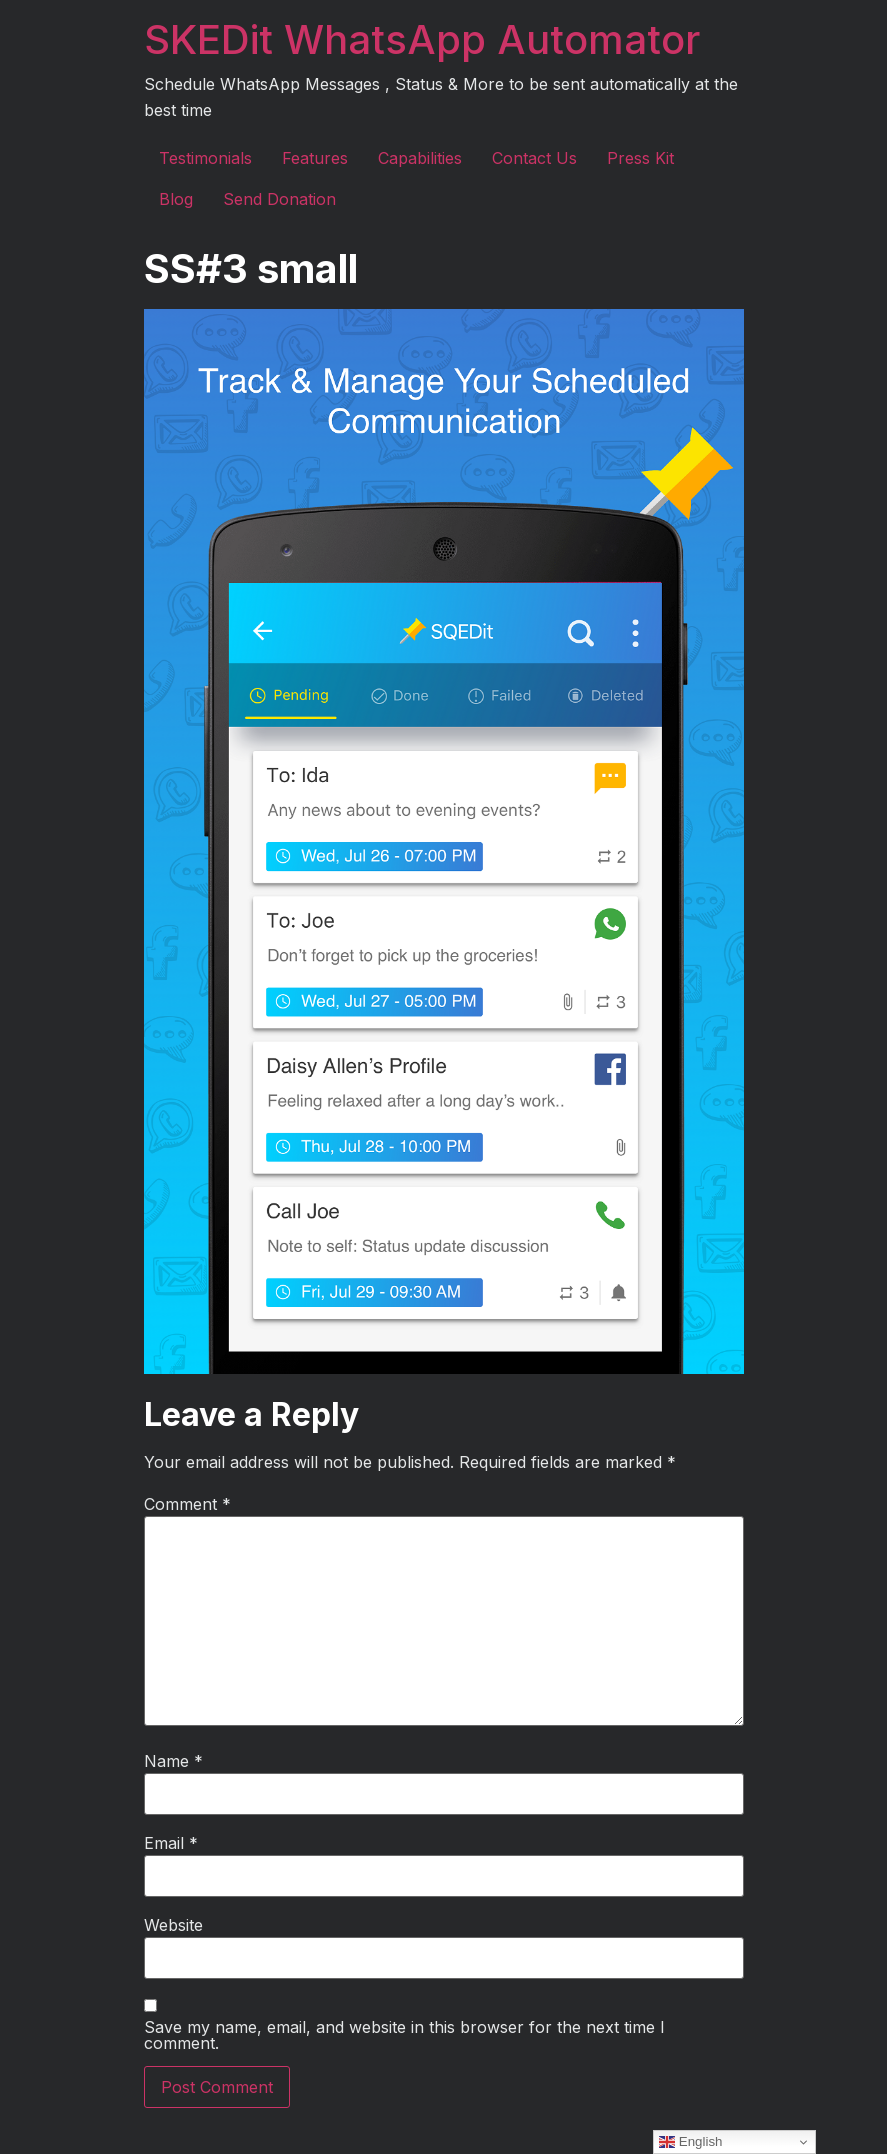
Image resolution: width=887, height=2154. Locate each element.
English (690, 2142)
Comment (187, 1504)
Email (171, 1843)
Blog (176, 199)
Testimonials (205, 158)
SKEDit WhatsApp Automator (422, 39)
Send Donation (279, 199)
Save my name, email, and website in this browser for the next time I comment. (404, 2035)
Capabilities (420, 158)
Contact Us (534, 158)
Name (173, 1761)
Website (173, 1925)
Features (315, 158)
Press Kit (640, 158)
